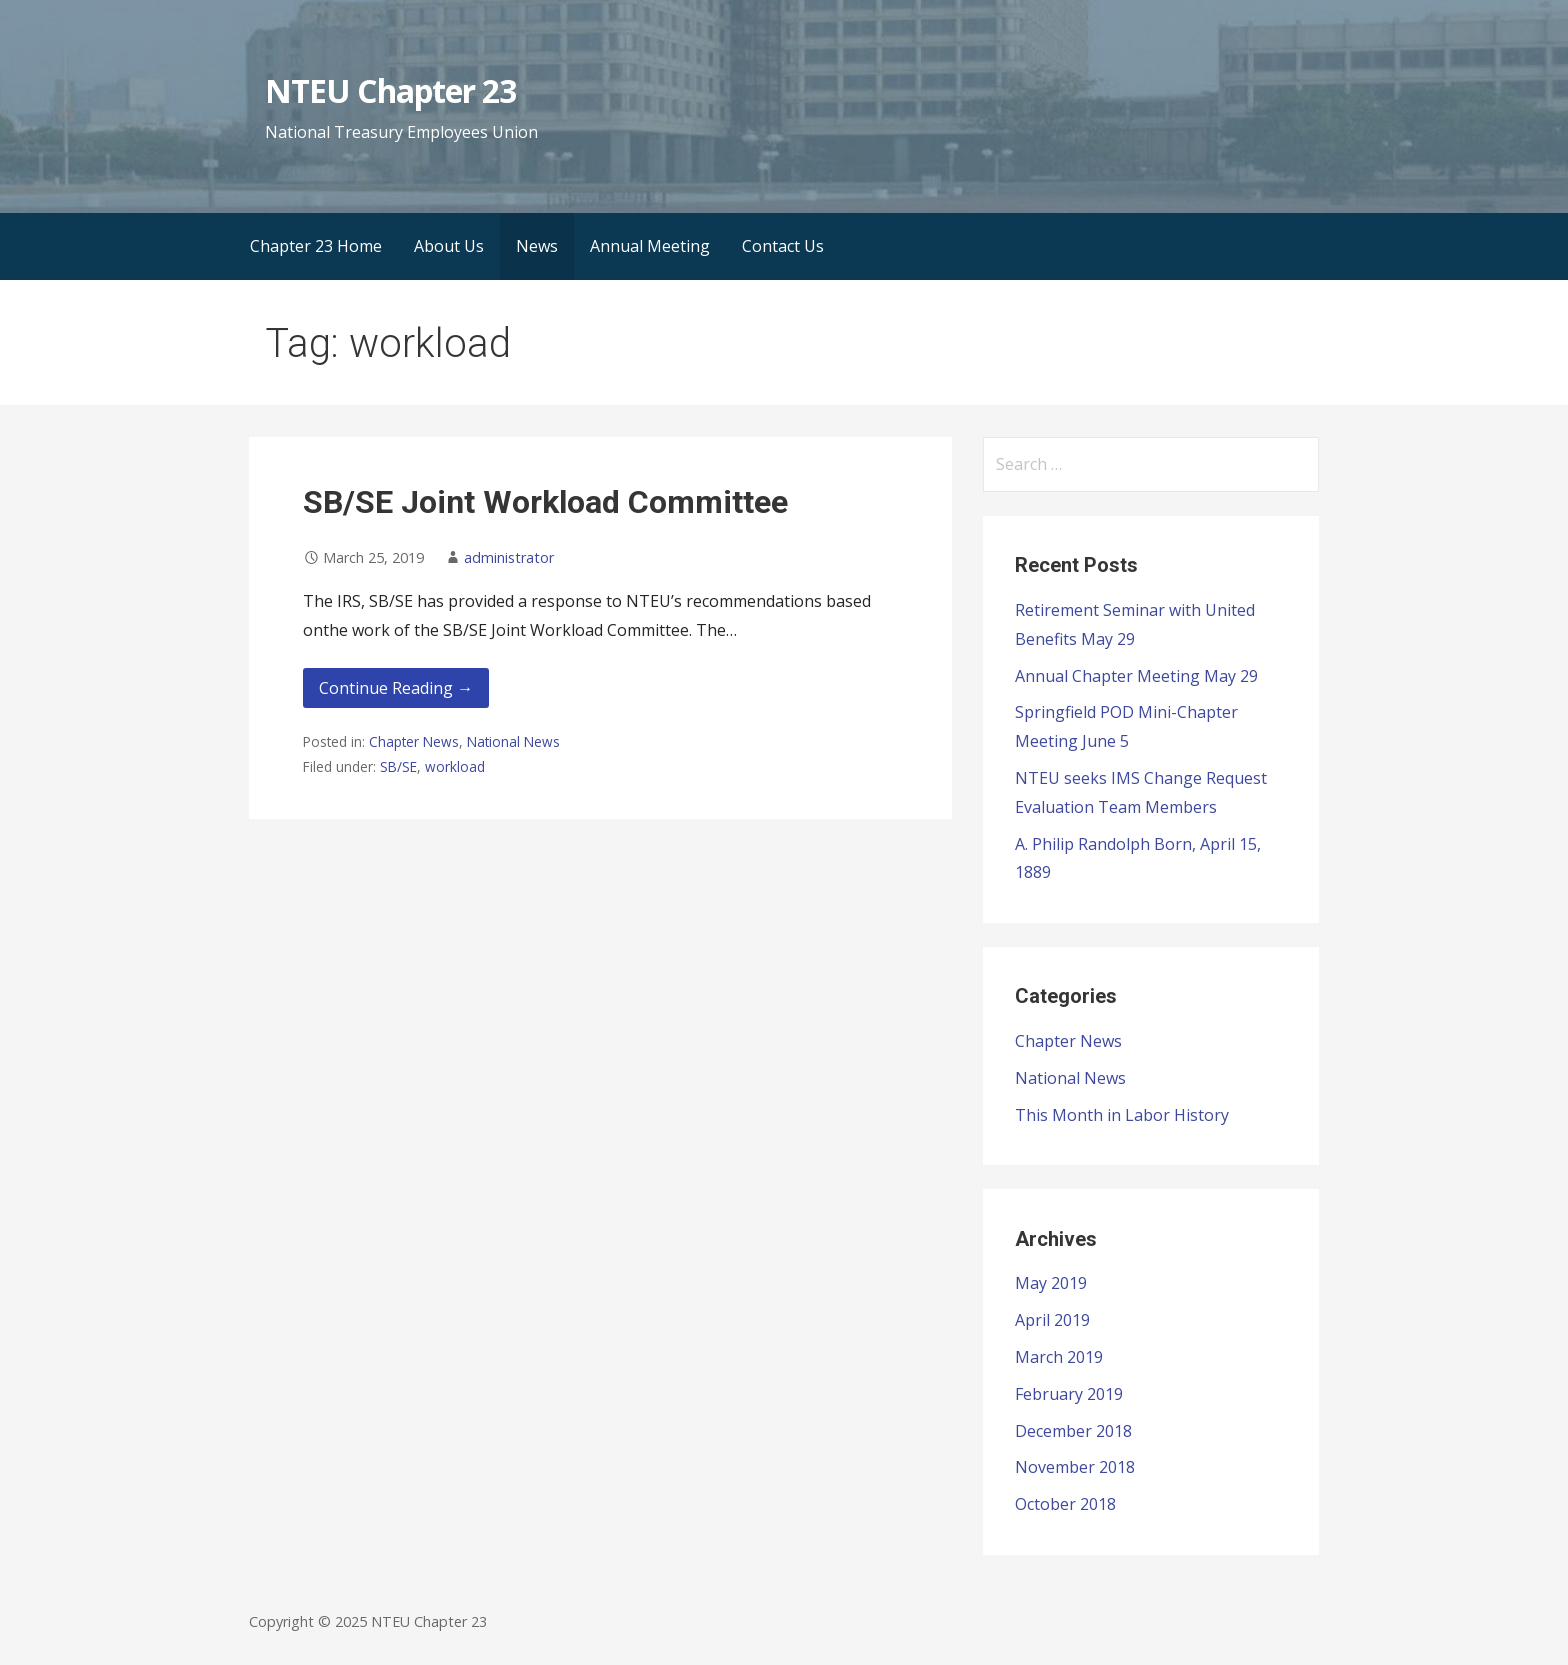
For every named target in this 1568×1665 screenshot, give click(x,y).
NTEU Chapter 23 (390, 90)
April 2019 (1052, 1320)
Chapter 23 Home (316, 246)
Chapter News (414, 741)
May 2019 (1051, 1283)
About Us (449, 246)
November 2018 (1075, 1467)
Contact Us (783, 246)
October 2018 (1065, 1504)
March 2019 (1059, 1357)
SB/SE (398, 766)
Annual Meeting (650, 246)
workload (455, 766)
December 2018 (1073, 1431)
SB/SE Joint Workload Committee (545, 502)
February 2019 (1069, 1394)
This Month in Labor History (1122, 1115)
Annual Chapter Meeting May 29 (1136, 676)
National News (513, 741)
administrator (509, 557)
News (537, 246)
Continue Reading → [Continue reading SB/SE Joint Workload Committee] (396, 688)
